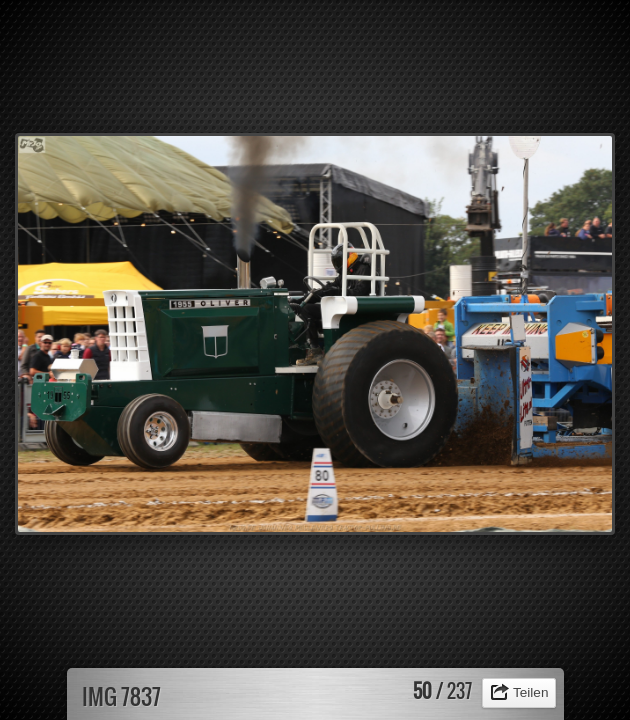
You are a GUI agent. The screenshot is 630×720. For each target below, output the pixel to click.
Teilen (531, 692)
